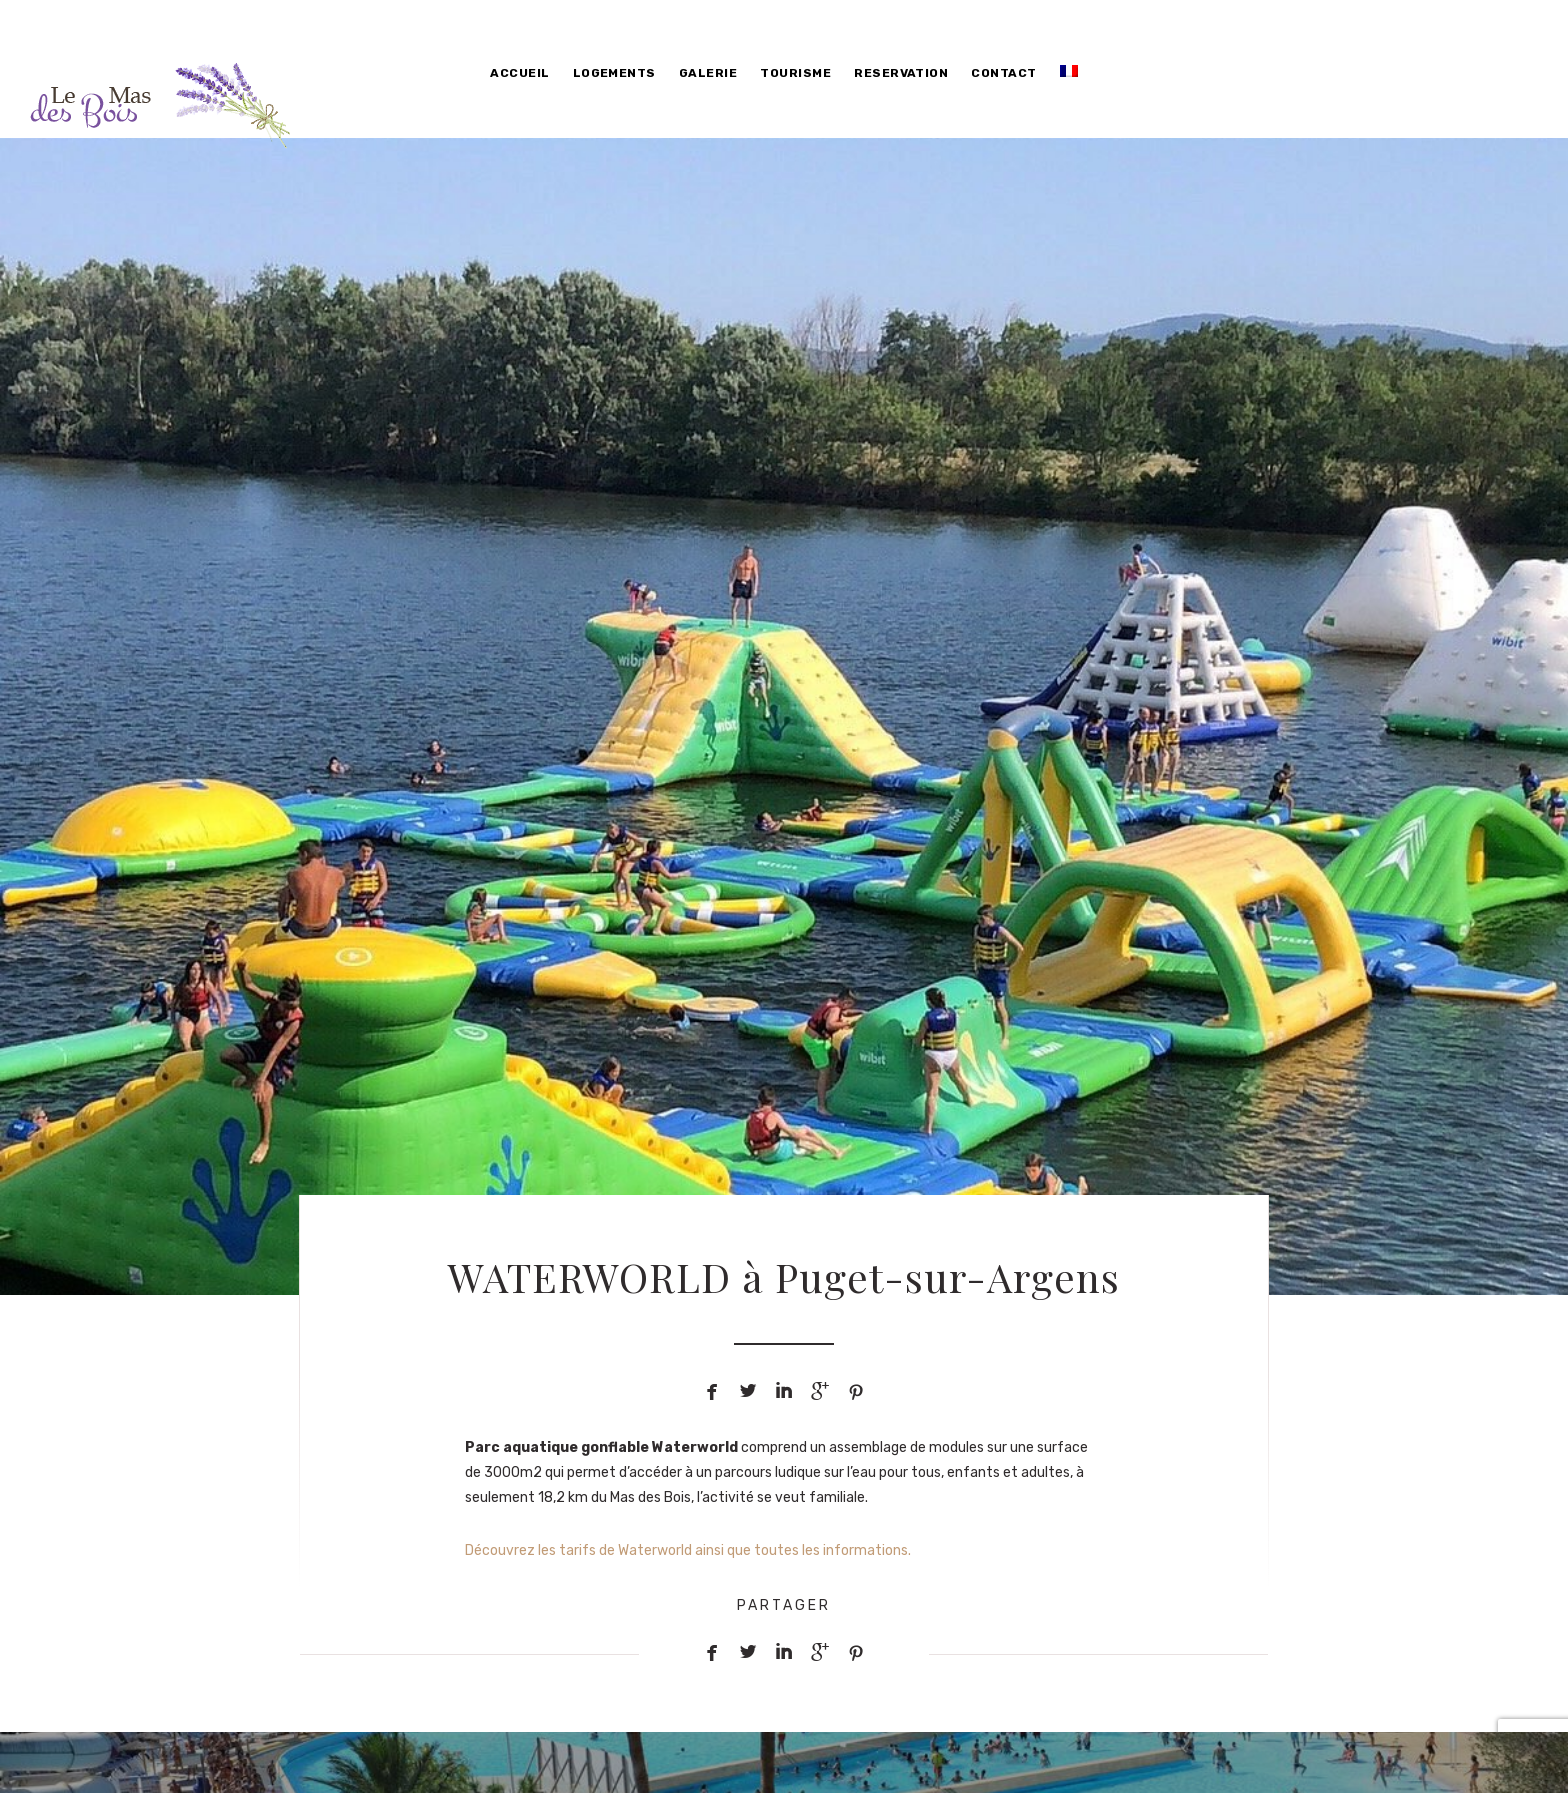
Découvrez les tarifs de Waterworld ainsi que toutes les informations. (688, 1550)
